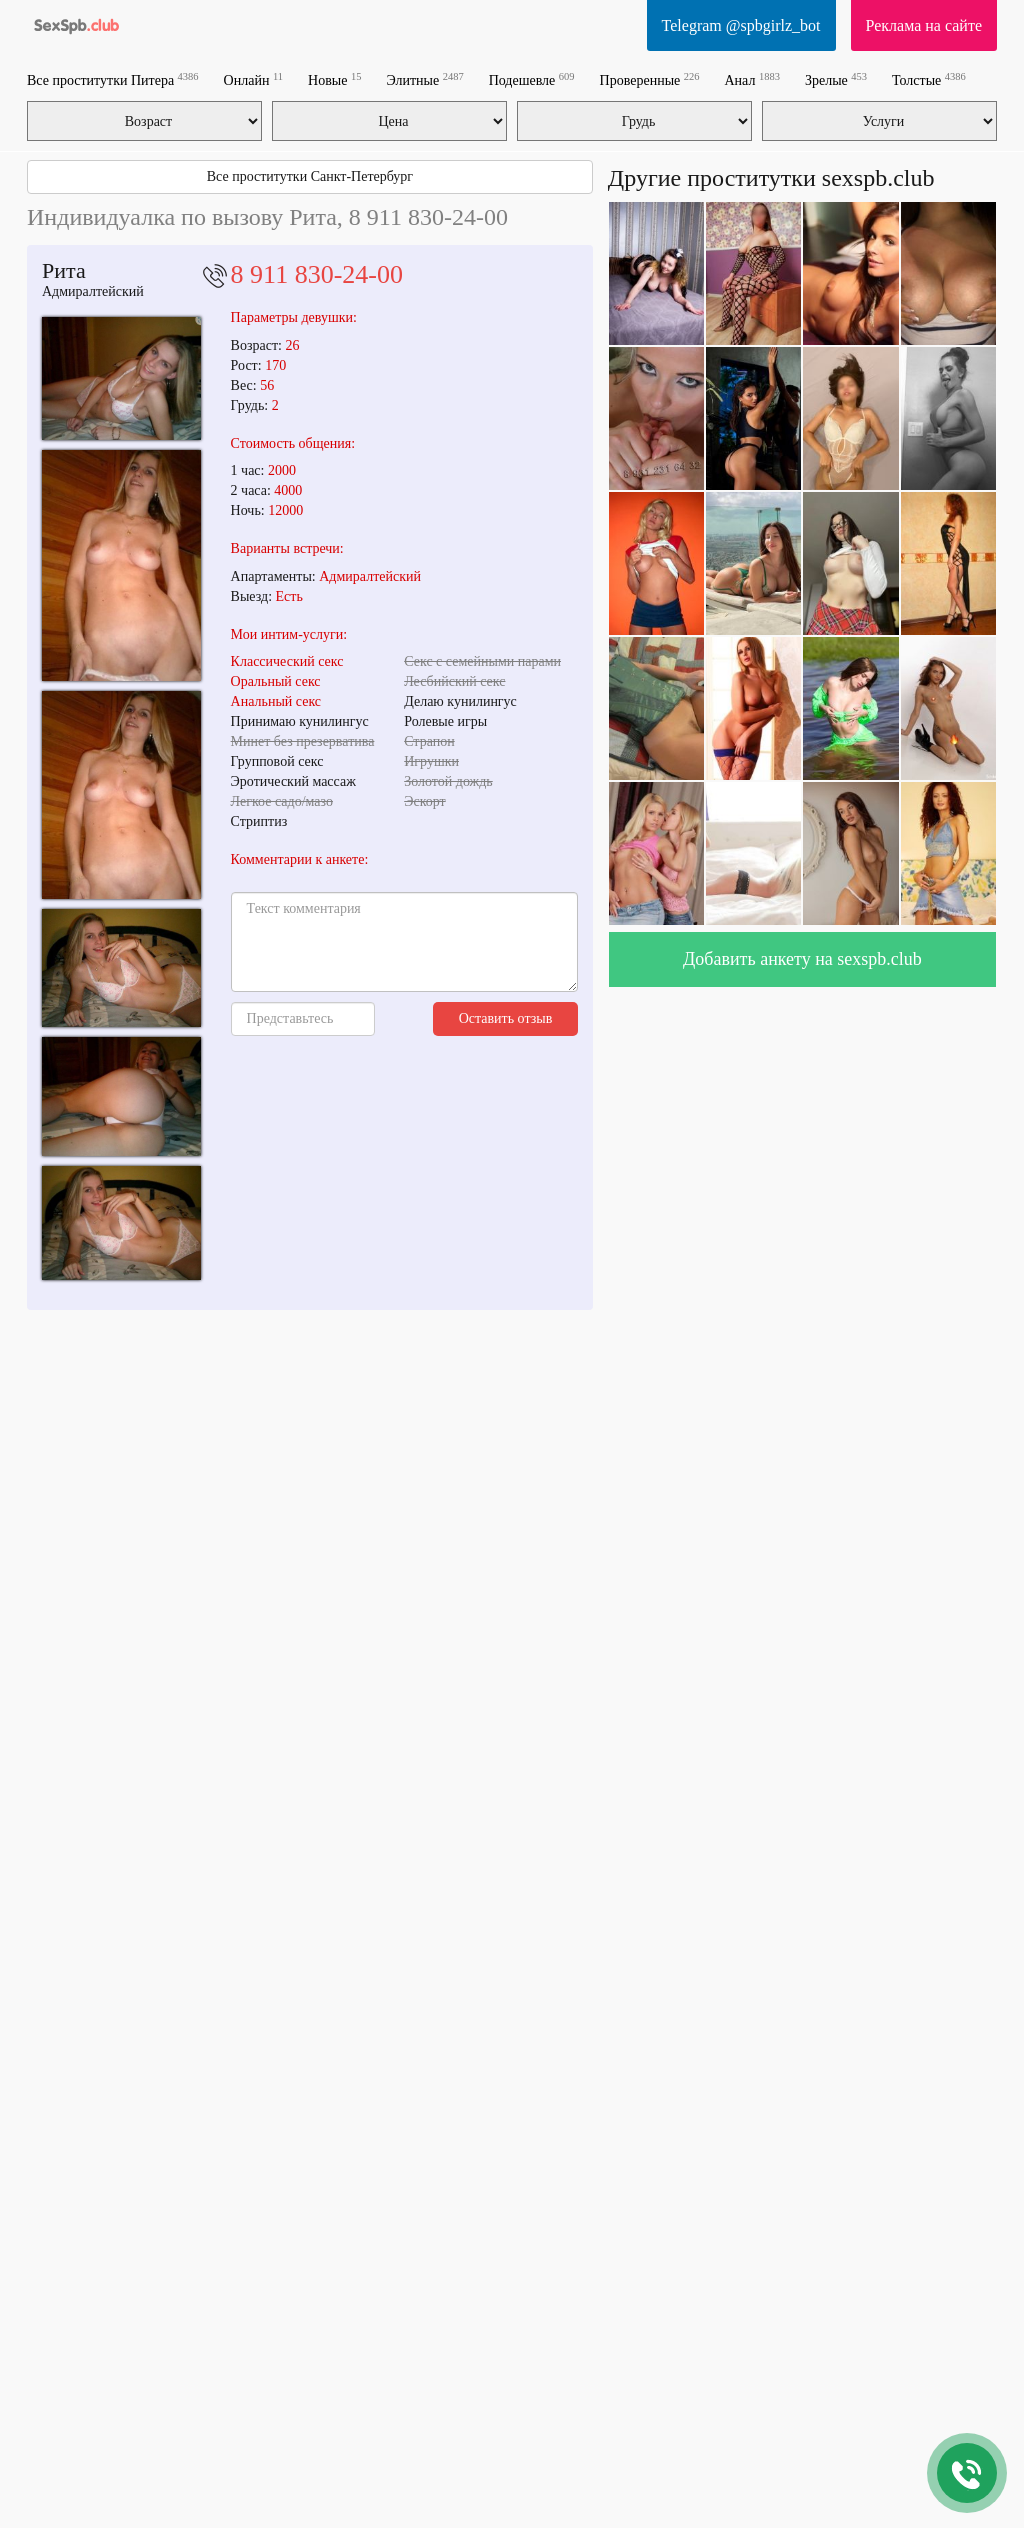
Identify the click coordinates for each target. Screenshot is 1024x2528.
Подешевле (532, 79)
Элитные (424, 79)
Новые (334, 79)
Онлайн (253, 79)
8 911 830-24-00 (317, 274)
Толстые (929, 79)
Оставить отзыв (506, 1018)
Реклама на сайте (924, 25)
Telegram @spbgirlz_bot (741, 25)
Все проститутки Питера (113, 79)
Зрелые (836, 79)
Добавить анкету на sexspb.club (802, 959)
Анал (752, 79)
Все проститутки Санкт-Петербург (310, 176)
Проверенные (650, 79)
